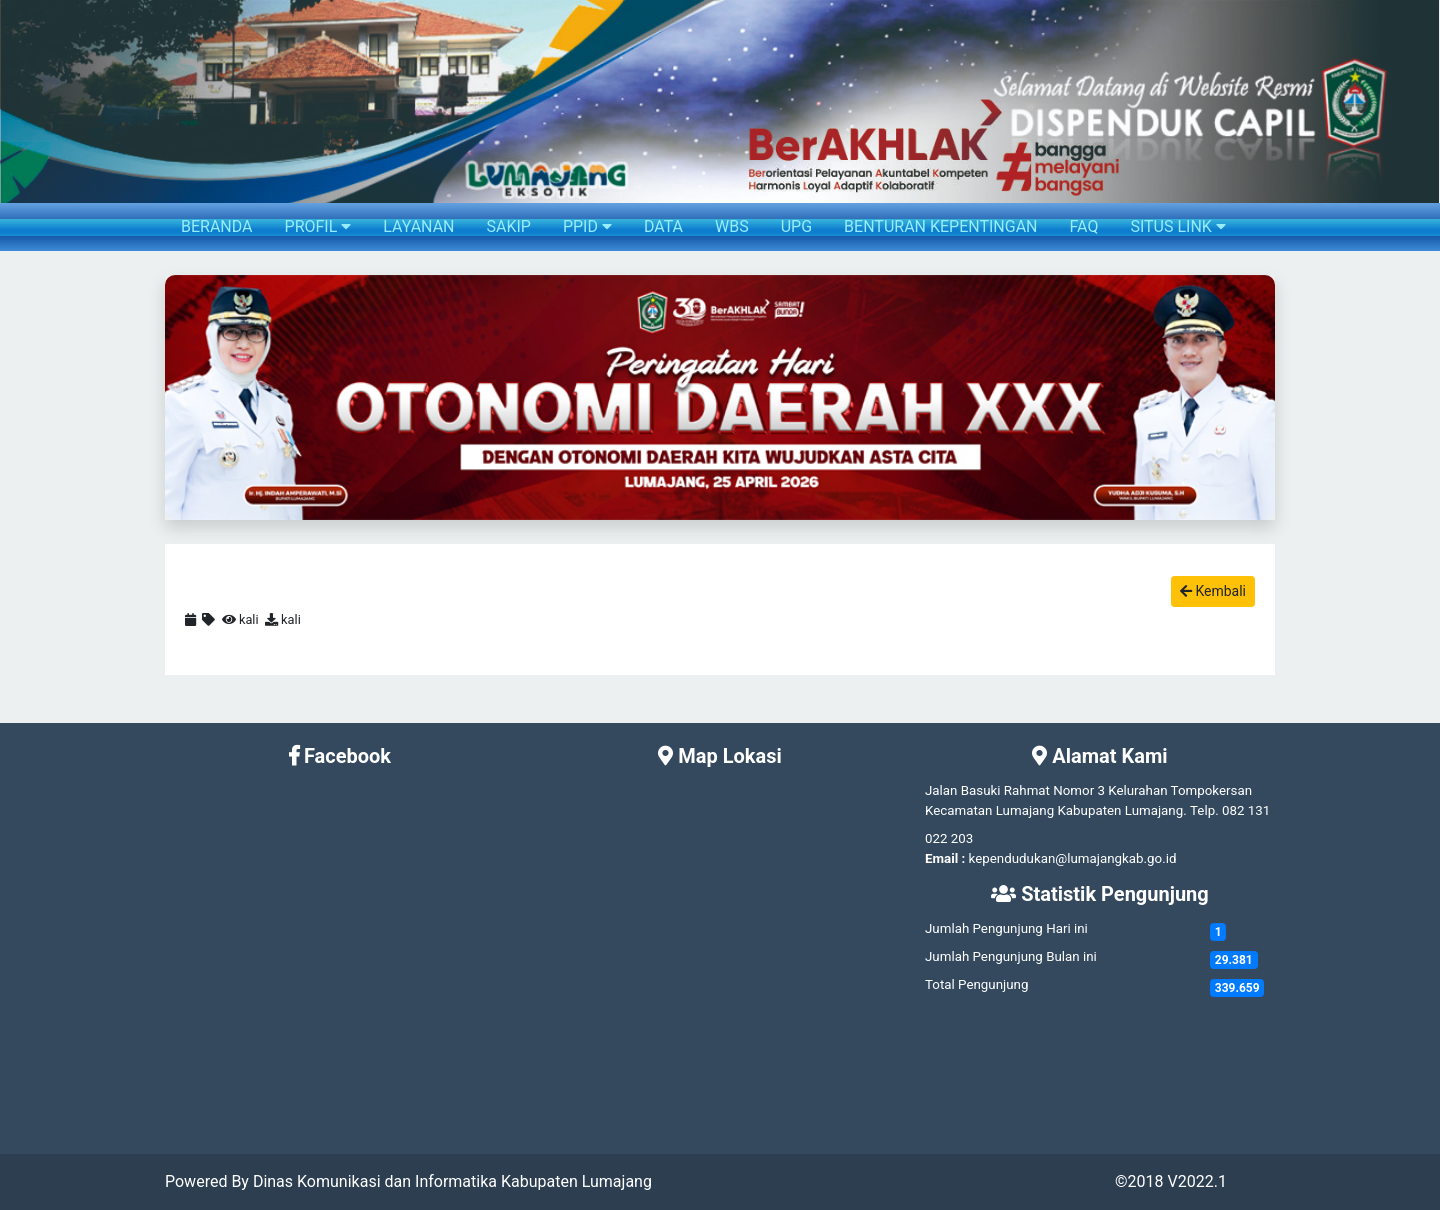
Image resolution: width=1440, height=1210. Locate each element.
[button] (181, 397)
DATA (663, 226)
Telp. (1204, 810)
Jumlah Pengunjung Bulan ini (1011, 956)
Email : (945, 858)
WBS (732, 226)
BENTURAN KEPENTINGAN (940, 226)
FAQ (1084, 226)
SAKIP (508, 226)
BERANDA (217, 226)
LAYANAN (418, 226)
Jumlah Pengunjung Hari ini (1006, 928)
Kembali (1213, 591)
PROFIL (318, 226)
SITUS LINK (1177, 226)
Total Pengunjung (976, 984)
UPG (796, 226)
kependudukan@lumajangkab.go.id (1073, 858)
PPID (587, 226)
